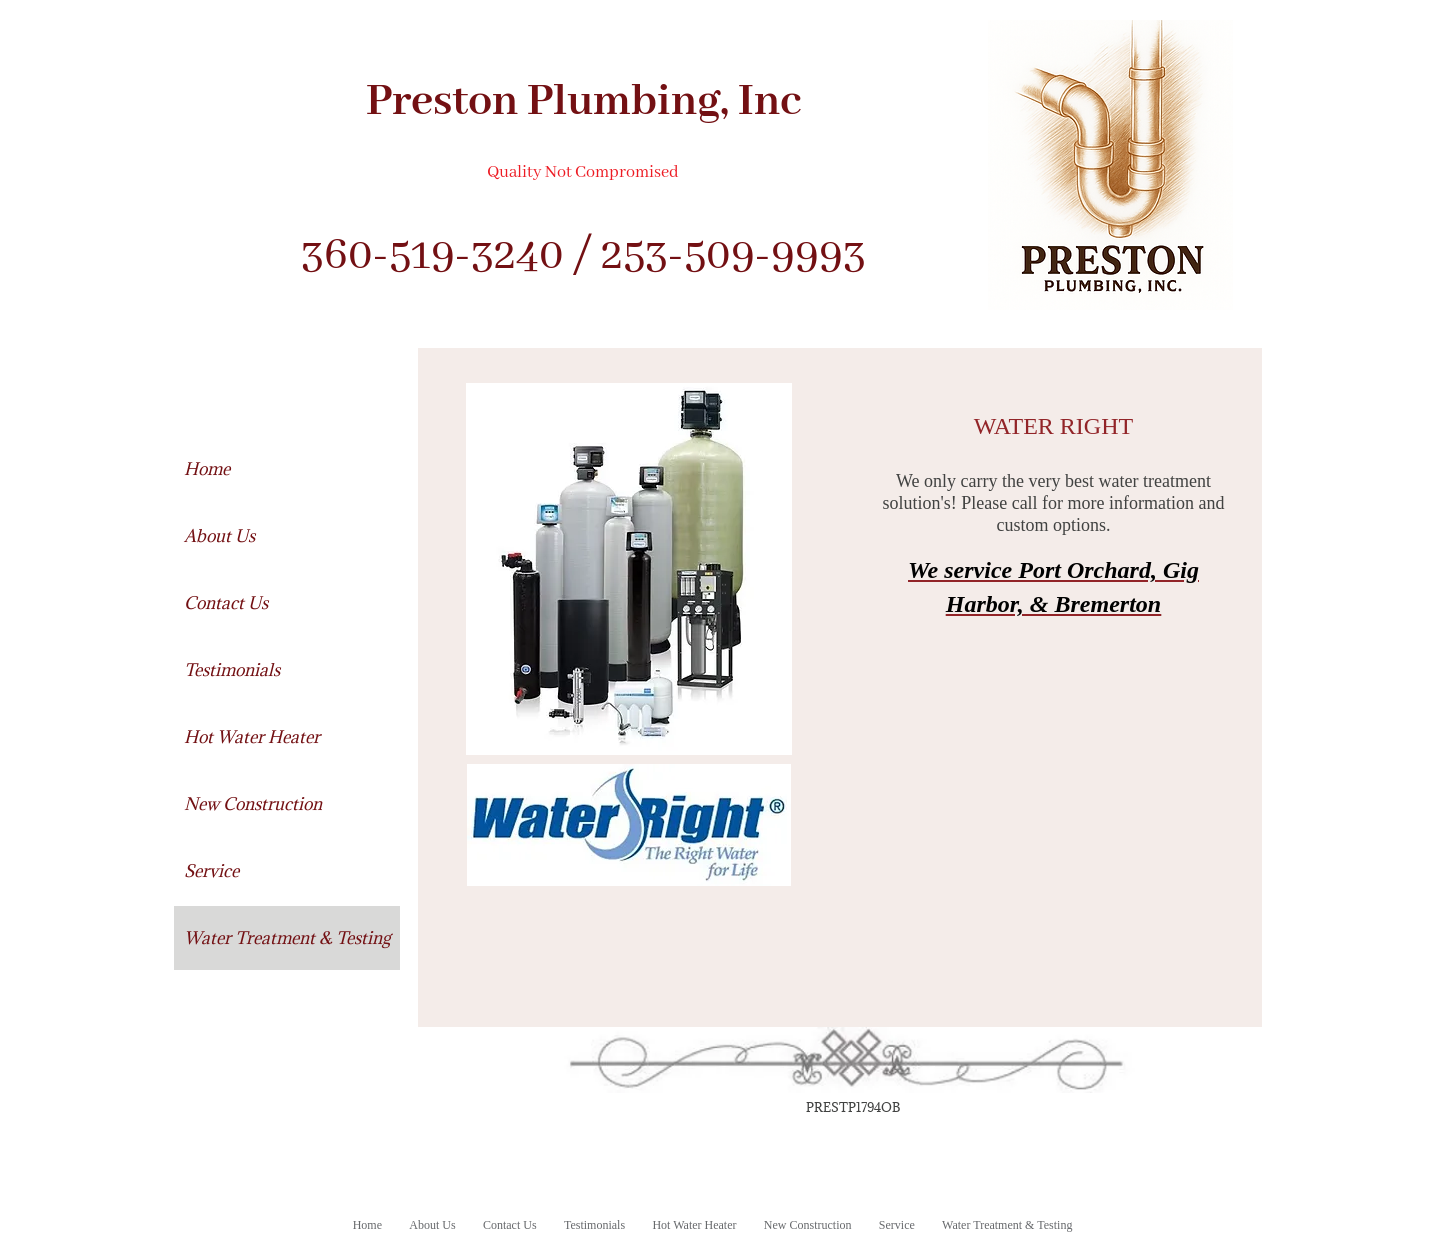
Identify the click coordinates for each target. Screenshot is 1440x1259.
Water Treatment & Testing (287, 938)
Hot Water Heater (252, 737)
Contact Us (226, 603)
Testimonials (232, 670)
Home (207, 469)
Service (211, 871)
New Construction (253, 804)
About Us (219, 536)
